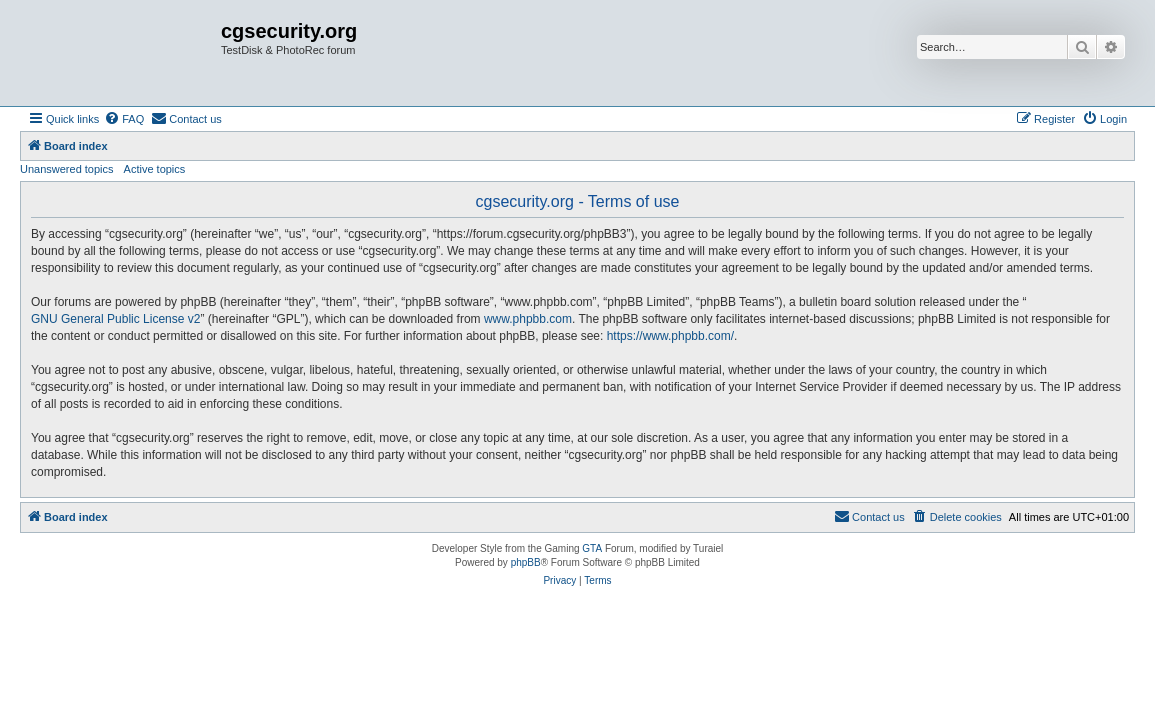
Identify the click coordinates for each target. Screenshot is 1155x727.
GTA (592, 548)
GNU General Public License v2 (115, 319)
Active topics (155, 169)
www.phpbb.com (528, 319)
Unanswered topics (67, 169)
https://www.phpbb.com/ (670, 336)
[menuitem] (124, 119)
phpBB (526, 562)
